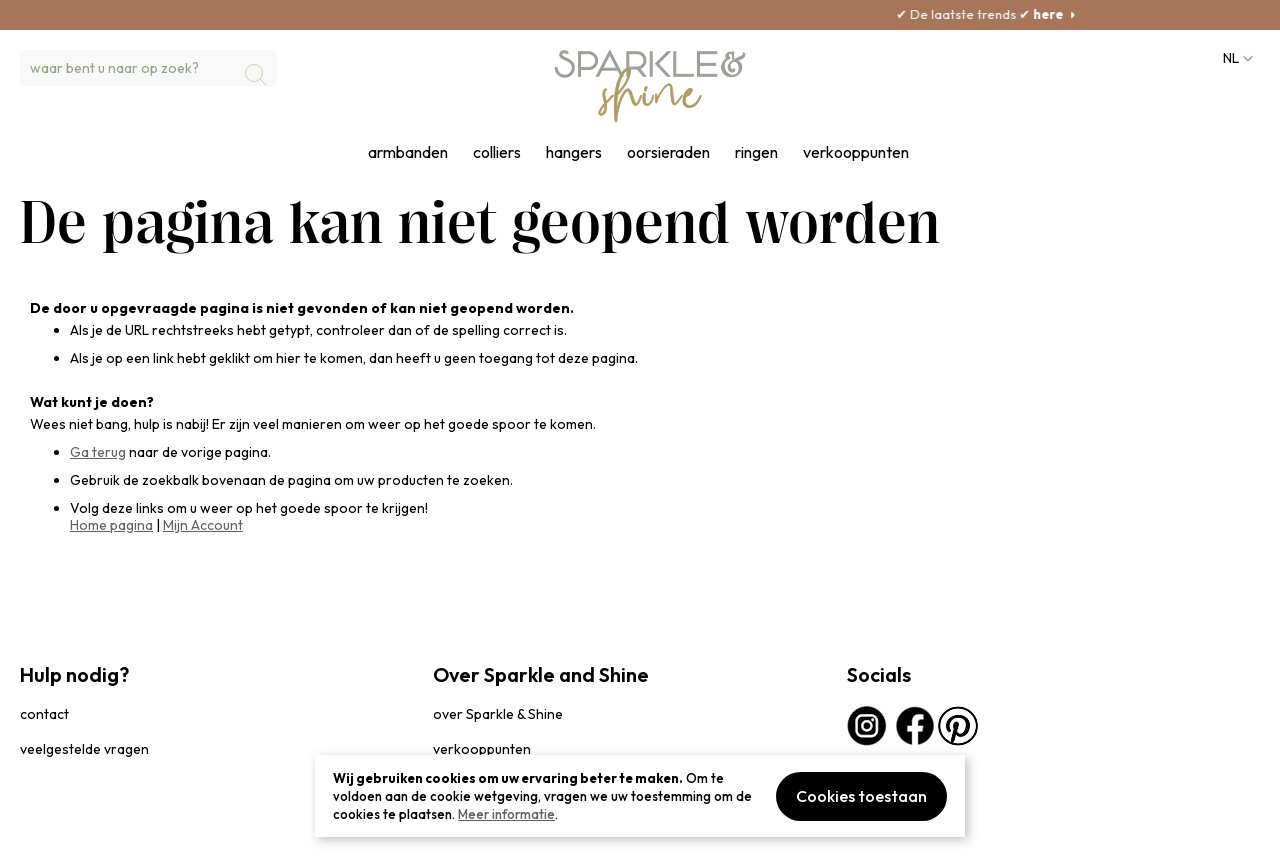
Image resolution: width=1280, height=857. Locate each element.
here (1077, 14)
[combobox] (148, 68)
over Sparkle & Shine (498, 714)
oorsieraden (668, 152)
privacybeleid (57, 831)
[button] (1236, 58)
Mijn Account (203, 525)
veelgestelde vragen (84, 749)
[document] (640, 796)
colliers (497, 152)
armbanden (408, 152)
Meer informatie (506, 814)
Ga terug (98, 452)
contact (44, 714)
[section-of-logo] (650, 86)
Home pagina (111, 525)
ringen (756, 152)
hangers (574, 152)
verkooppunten (856, 152)
